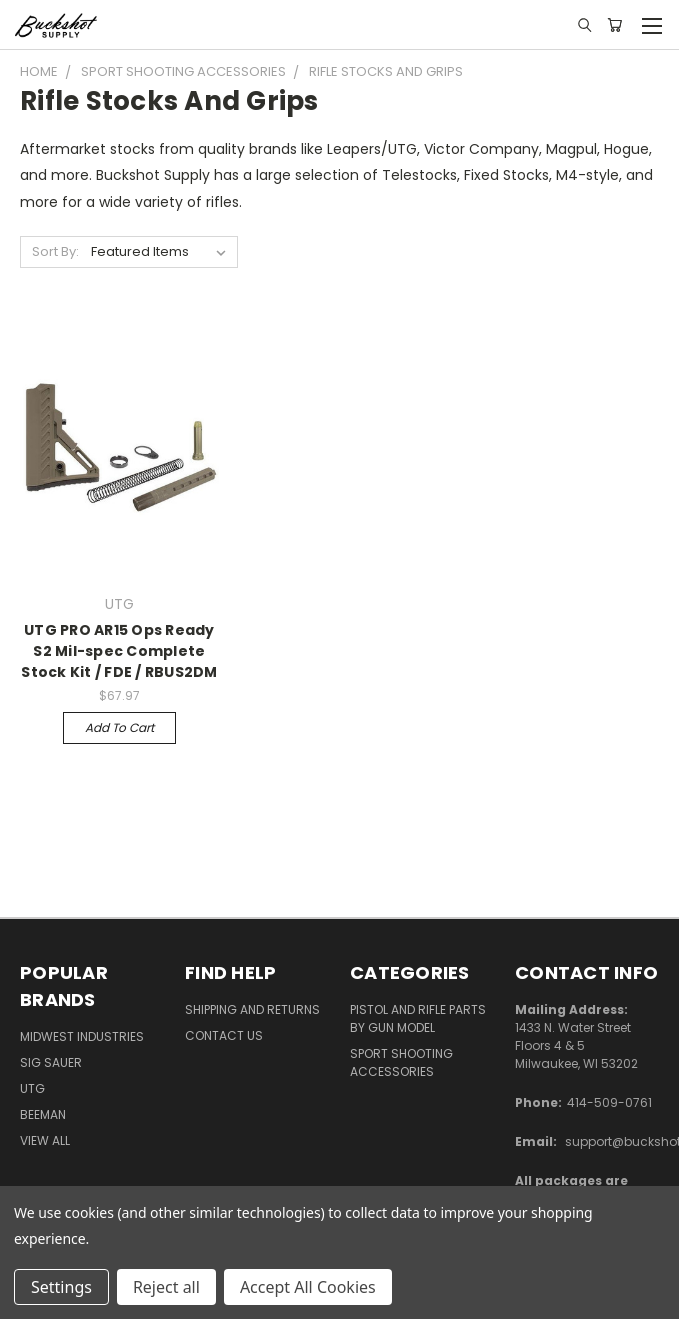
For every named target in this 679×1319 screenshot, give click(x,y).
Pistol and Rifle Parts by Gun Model (418, 1018)
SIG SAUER (51, 1062)
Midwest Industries (82, 1036)
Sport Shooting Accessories (401, 1062)
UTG (32, 1088)
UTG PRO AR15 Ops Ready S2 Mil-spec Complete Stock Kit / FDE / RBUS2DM (119, 651)
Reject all (166, 1287)
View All (45, 1140)
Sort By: (55, 251)
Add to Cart (119, 727)
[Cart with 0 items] (614, 25)
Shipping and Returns (252, 1009)
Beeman (43, 1114)
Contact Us (224, 1035)
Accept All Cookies (308, 1287)
